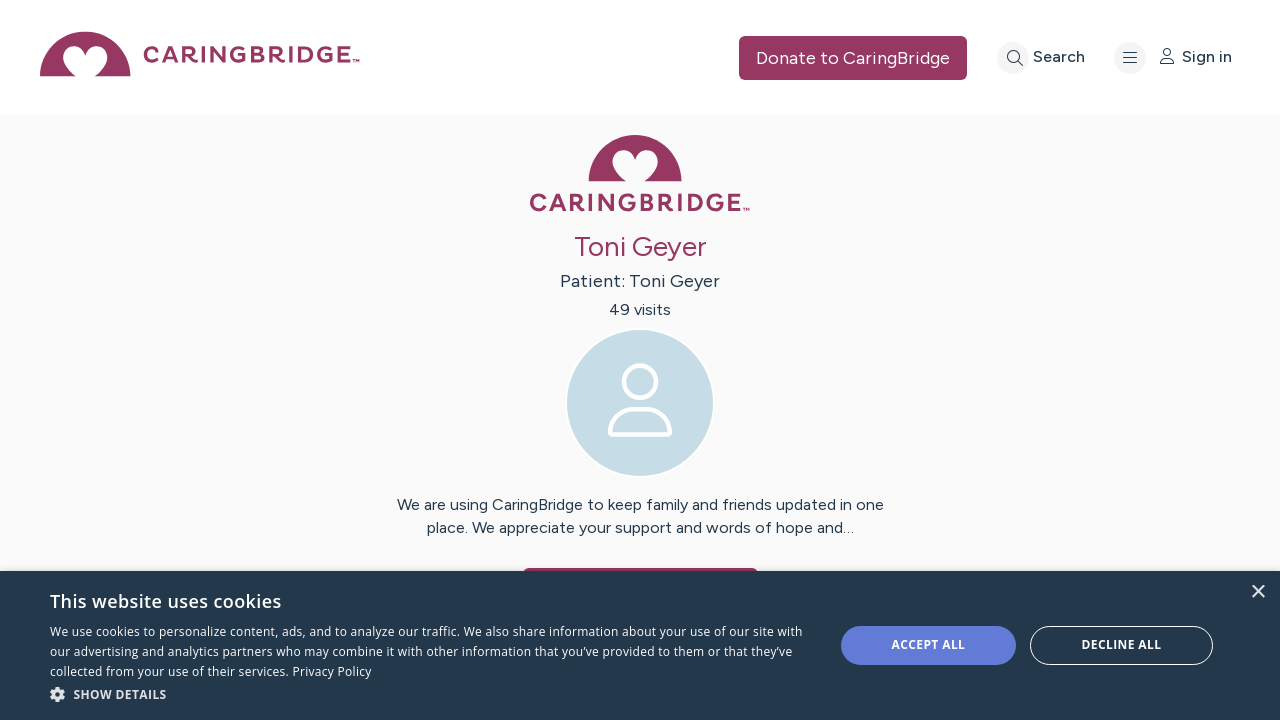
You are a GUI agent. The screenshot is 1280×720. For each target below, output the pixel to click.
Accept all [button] (929, 644)
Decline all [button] (1122, 644)
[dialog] (640, 645)
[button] (430, 693)
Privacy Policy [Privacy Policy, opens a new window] (331, 671)
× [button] (1257, 592)
